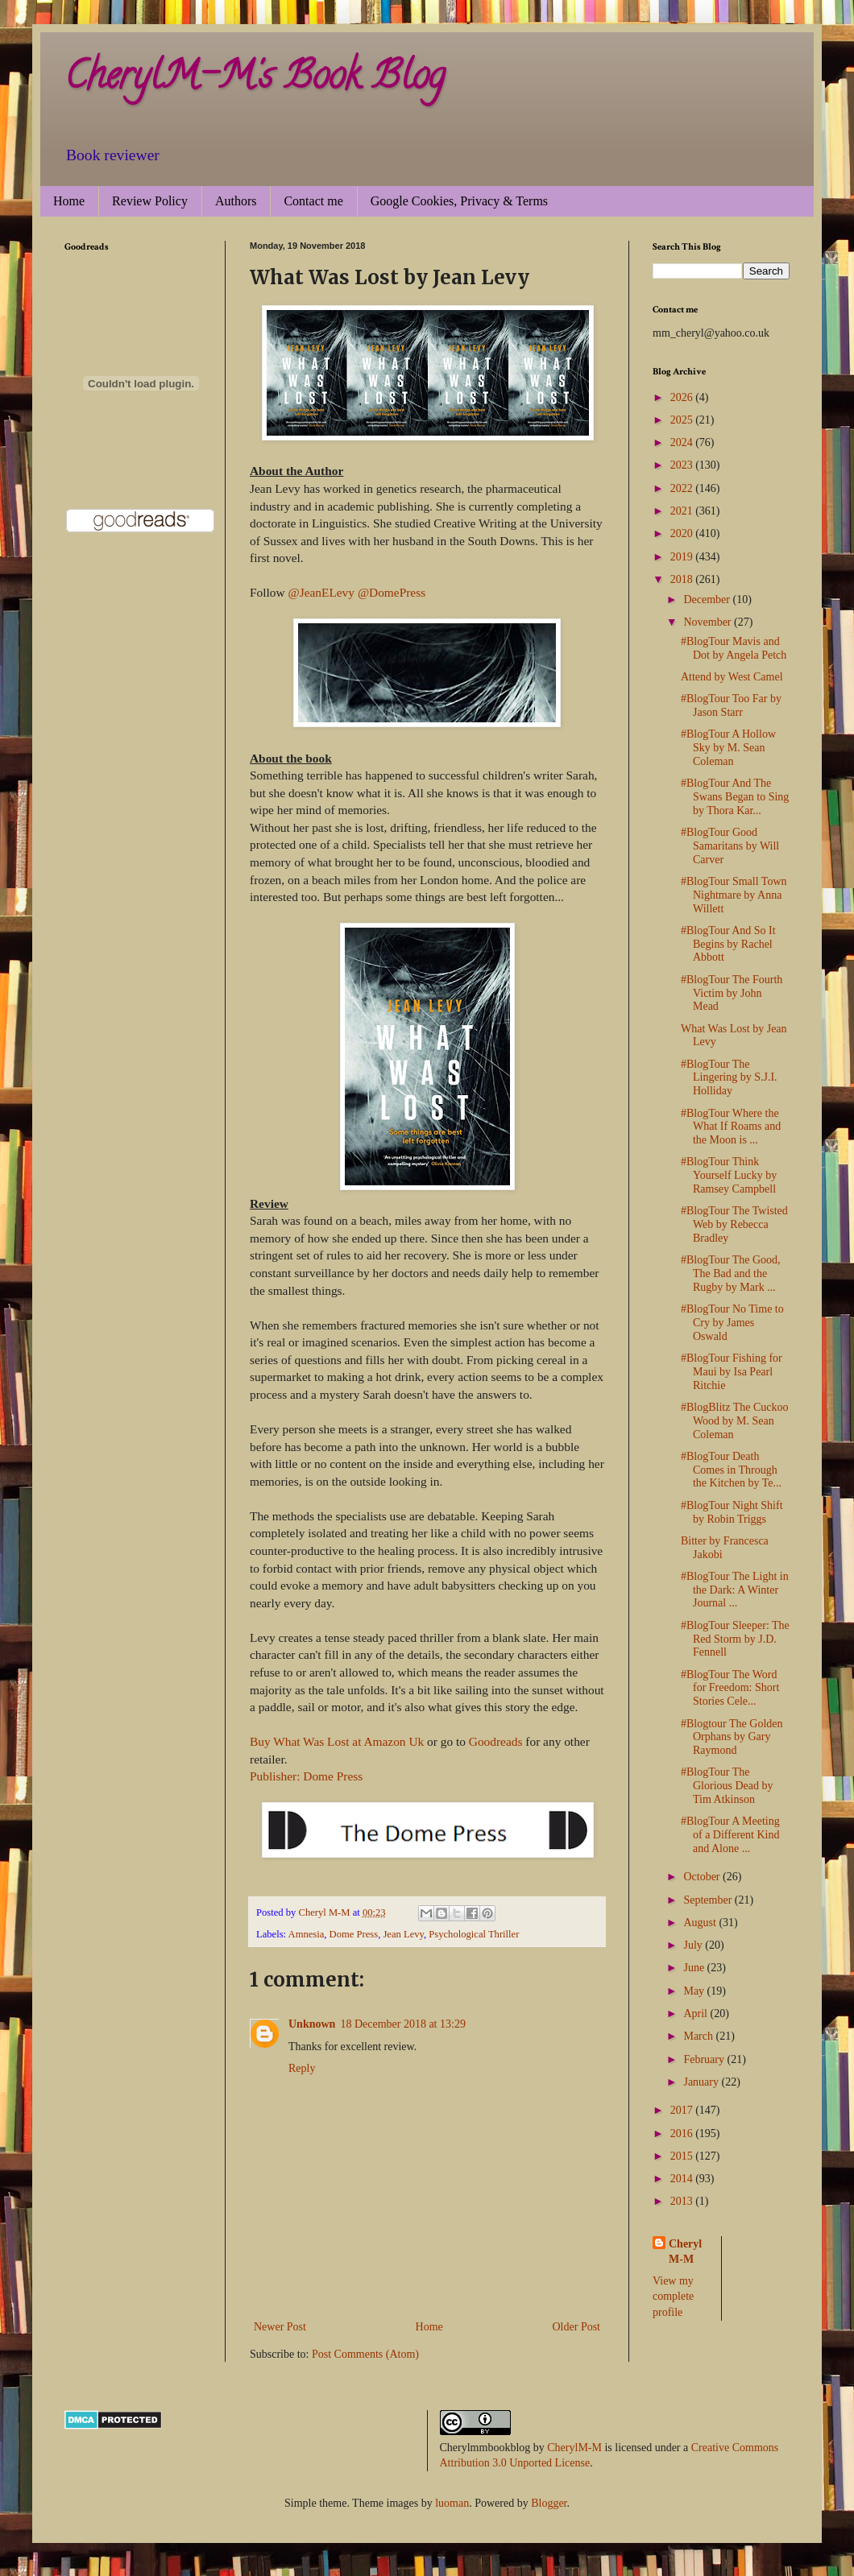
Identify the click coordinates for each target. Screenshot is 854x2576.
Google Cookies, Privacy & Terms (459, 201)
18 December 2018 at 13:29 (403, 2024)
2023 (683, 465)
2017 (683, 2110)
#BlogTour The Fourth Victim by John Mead (731, 993)
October (703, 1877)
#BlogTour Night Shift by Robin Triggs (732, 1512)
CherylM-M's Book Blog (254, 80)
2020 (683, 533)
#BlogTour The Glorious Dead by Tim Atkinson (727, 1785)
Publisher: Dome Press (306, 1776)
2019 (683, 557)
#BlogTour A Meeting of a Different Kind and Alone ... (730, 1834)
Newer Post (280, 2327)
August (701, 1922)
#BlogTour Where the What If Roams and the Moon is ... (731, 1127)
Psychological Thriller (474, 1934)
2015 (683, 2156)
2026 (683, 397)
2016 (683, 2133)
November (708, 622)
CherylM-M (574, 2448)
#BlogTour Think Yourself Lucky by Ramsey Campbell (729, 1175)
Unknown (311, 2024)
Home (69, 201)
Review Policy (150, 201)
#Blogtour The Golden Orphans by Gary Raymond (732, 1737)
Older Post (577, 2327)
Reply (301, 2068)
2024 (683, 442)
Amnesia (306, 1934)
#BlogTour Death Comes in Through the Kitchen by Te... (731, 1470)
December (707, 599)
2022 (683, 488)
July (694, 1945)
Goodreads (496, 1741)
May (695, 1991)
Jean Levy (403, 1934)
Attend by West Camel (732, 677)
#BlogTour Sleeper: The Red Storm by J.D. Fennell (735, 1639)
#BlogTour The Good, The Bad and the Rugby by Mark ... (731, 1273)
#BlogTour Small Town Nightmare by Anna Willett (734, 895)
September (708, 1900)
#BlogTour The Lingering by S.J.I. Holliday (729, 1078)
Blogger (548, 2503)
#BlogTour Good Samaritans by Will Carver (730, 846)
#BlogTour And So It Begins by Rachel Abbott (728, 944)
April (696, 2013)
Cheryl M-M (685, 2252)
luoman (452, 2503)
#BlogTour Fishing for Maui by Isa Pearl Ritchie (731, 1371)
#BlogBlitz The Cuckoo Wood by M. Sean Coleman (735, 1421)
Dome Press (354, 1934)
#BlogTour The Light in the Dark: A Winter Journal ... (735, 1590)
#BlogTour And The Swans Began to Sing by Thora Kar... (735, 797)
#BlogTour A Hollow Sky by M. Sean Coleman (728, 747)
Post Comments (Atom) (365, 2354)
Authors (236, 201)
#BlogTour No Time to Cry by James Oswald (732, 1322)
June (695, 1968)
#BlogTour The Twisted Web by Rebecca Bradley (734, 1224)
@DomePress (391, 592)
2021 (683, 511)
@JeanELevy (321, 592)
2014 (683, 2179)
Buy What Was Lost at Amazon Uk (337, 1741)
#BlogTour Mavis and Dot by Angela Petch (733, 648)
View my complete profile (673, 2296)
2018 (683, 579)
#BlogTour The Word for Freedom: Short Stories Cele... (730, 1688)
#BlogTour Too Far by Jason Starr (731, 705)
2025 (683, 420)
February (705, 2059)
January (702, 2082)
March (699, 2036)
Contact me (313, 201)
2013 (683, 2201)
